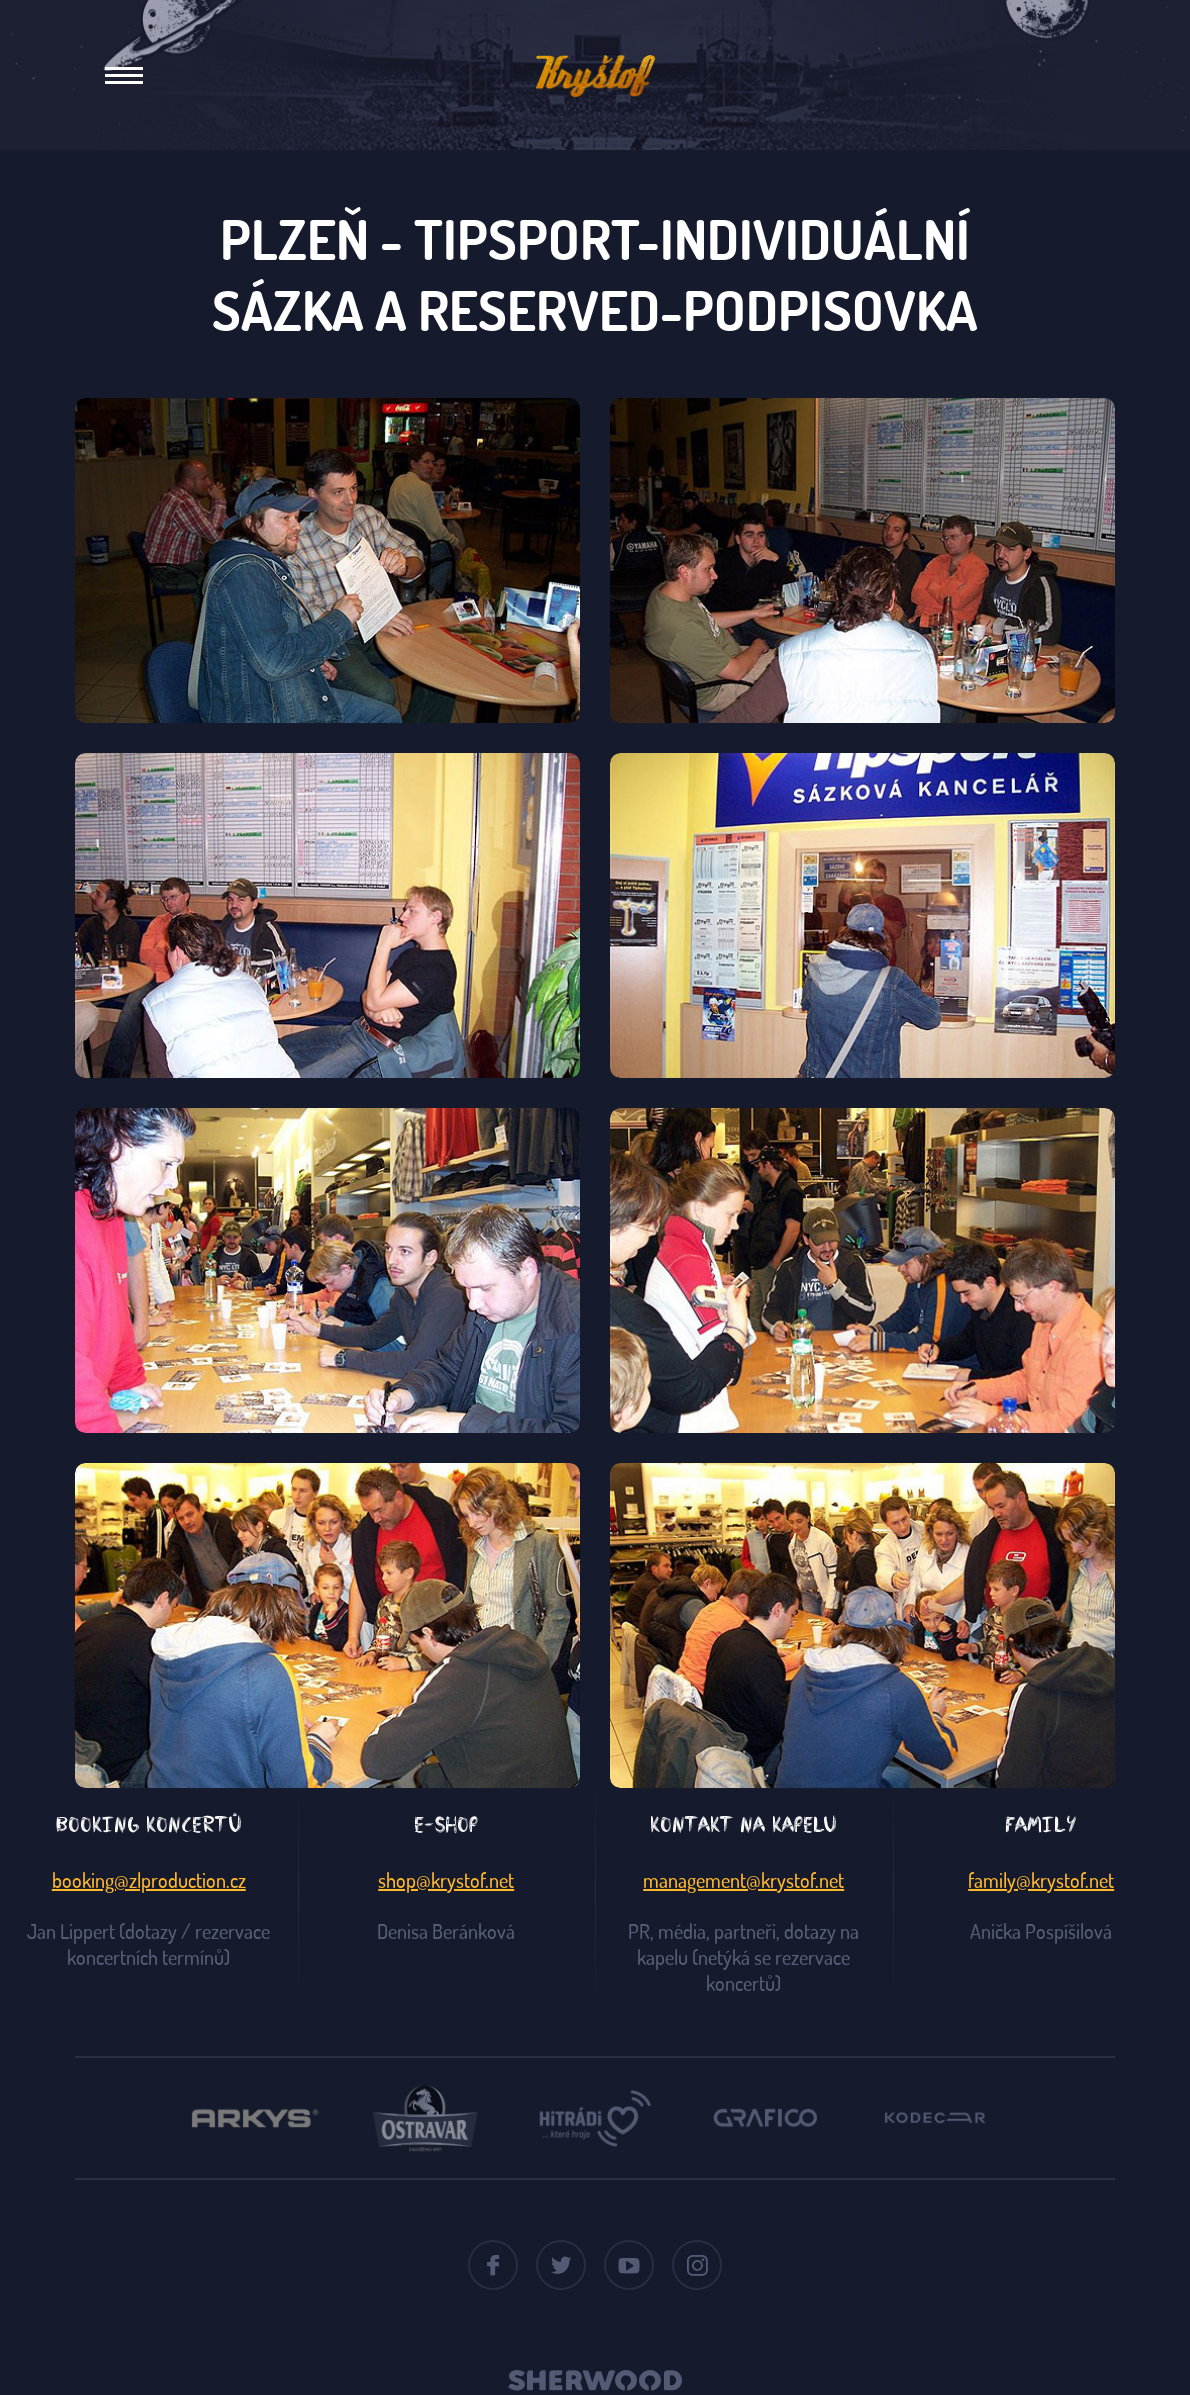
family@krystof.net (1041, 1880)
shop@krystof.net (446, 1880)
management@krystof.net (743, 1880)
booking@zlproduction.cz (149, 1880)
